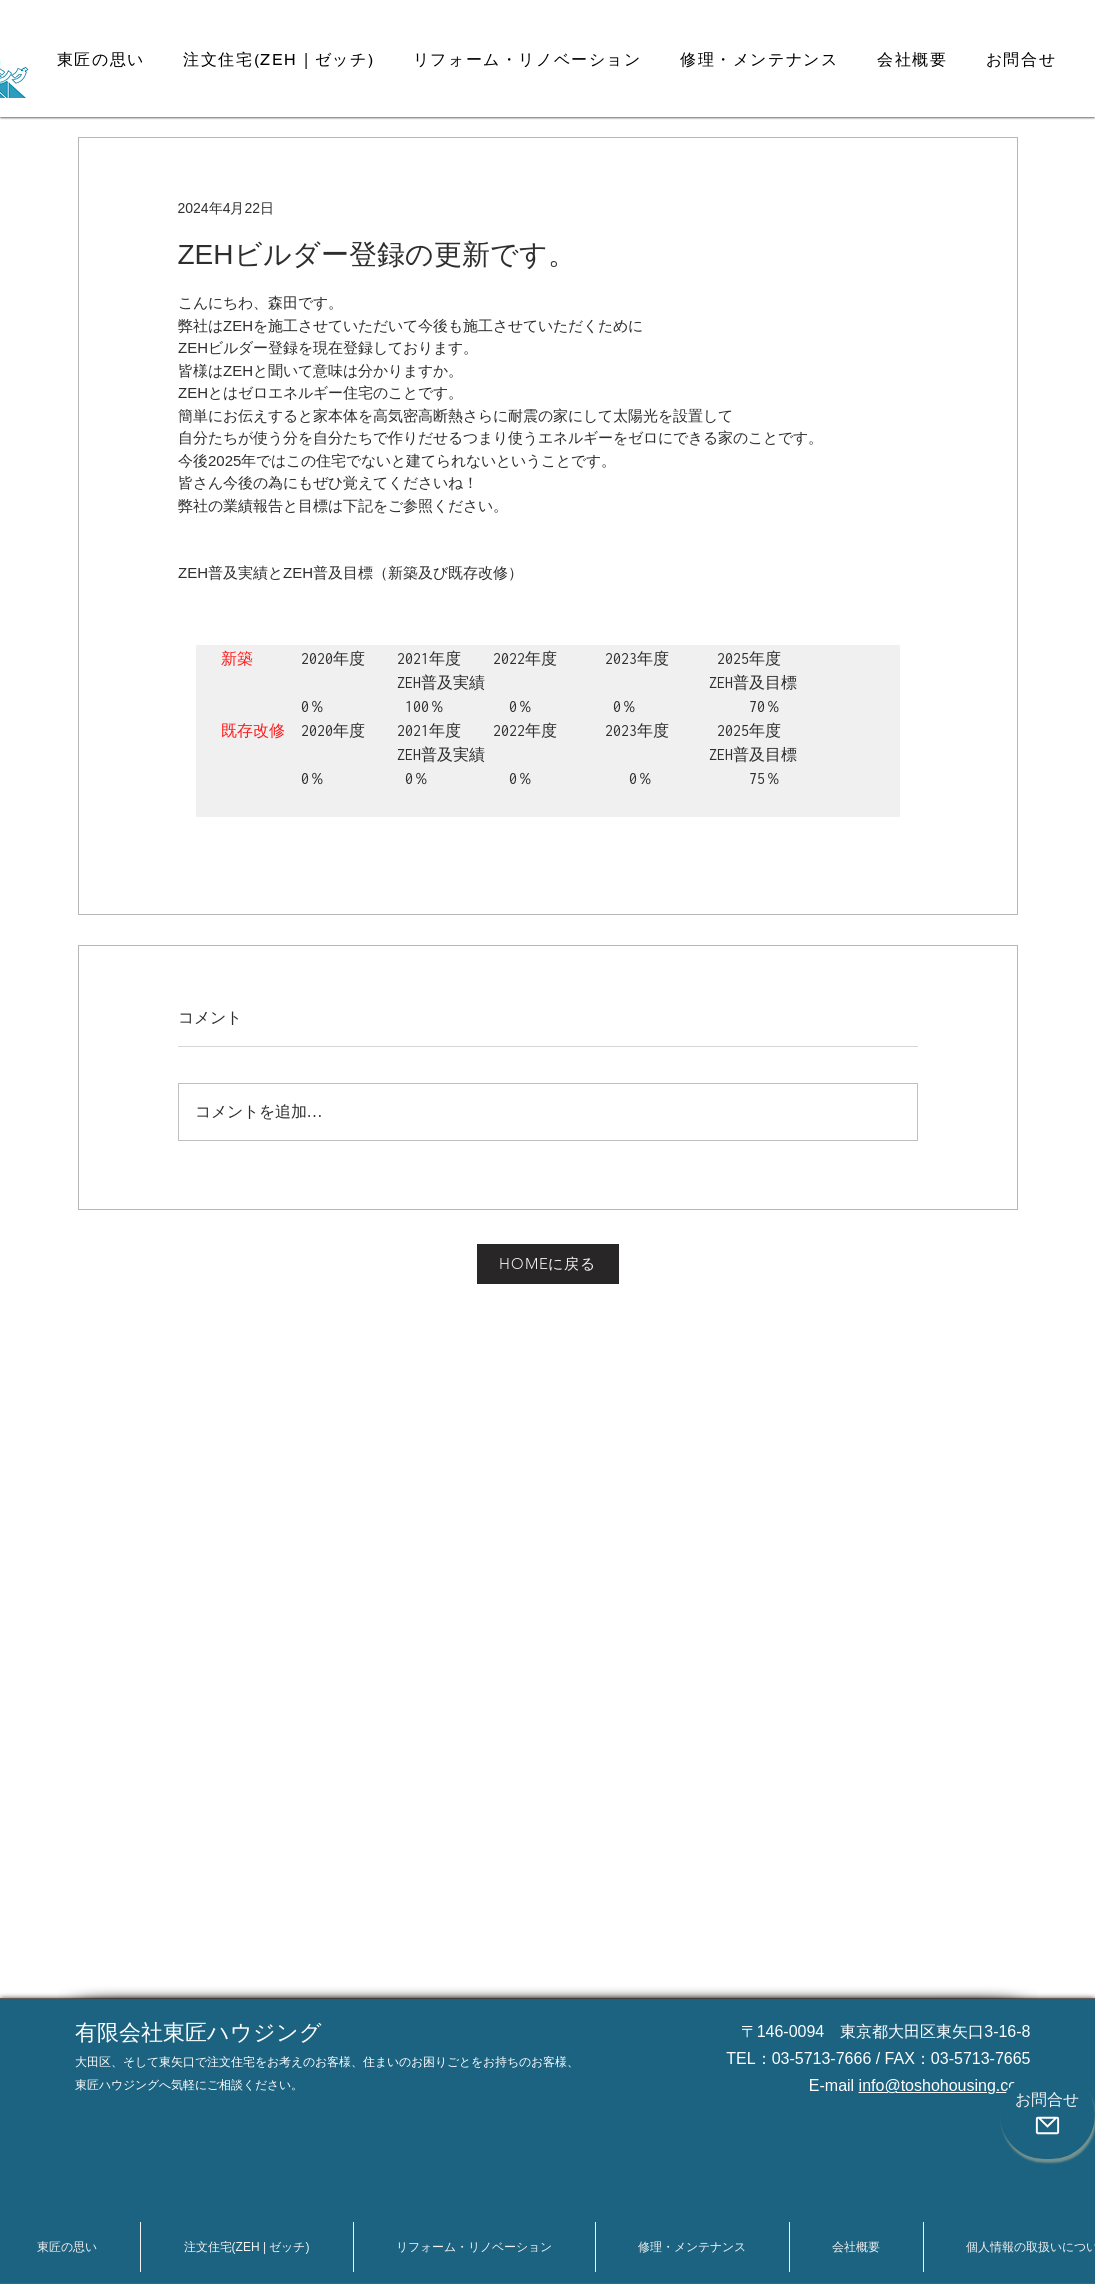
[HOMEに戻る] (548, 1264)
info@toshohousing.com (945, 2085)
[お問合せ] (1047, 2115)
